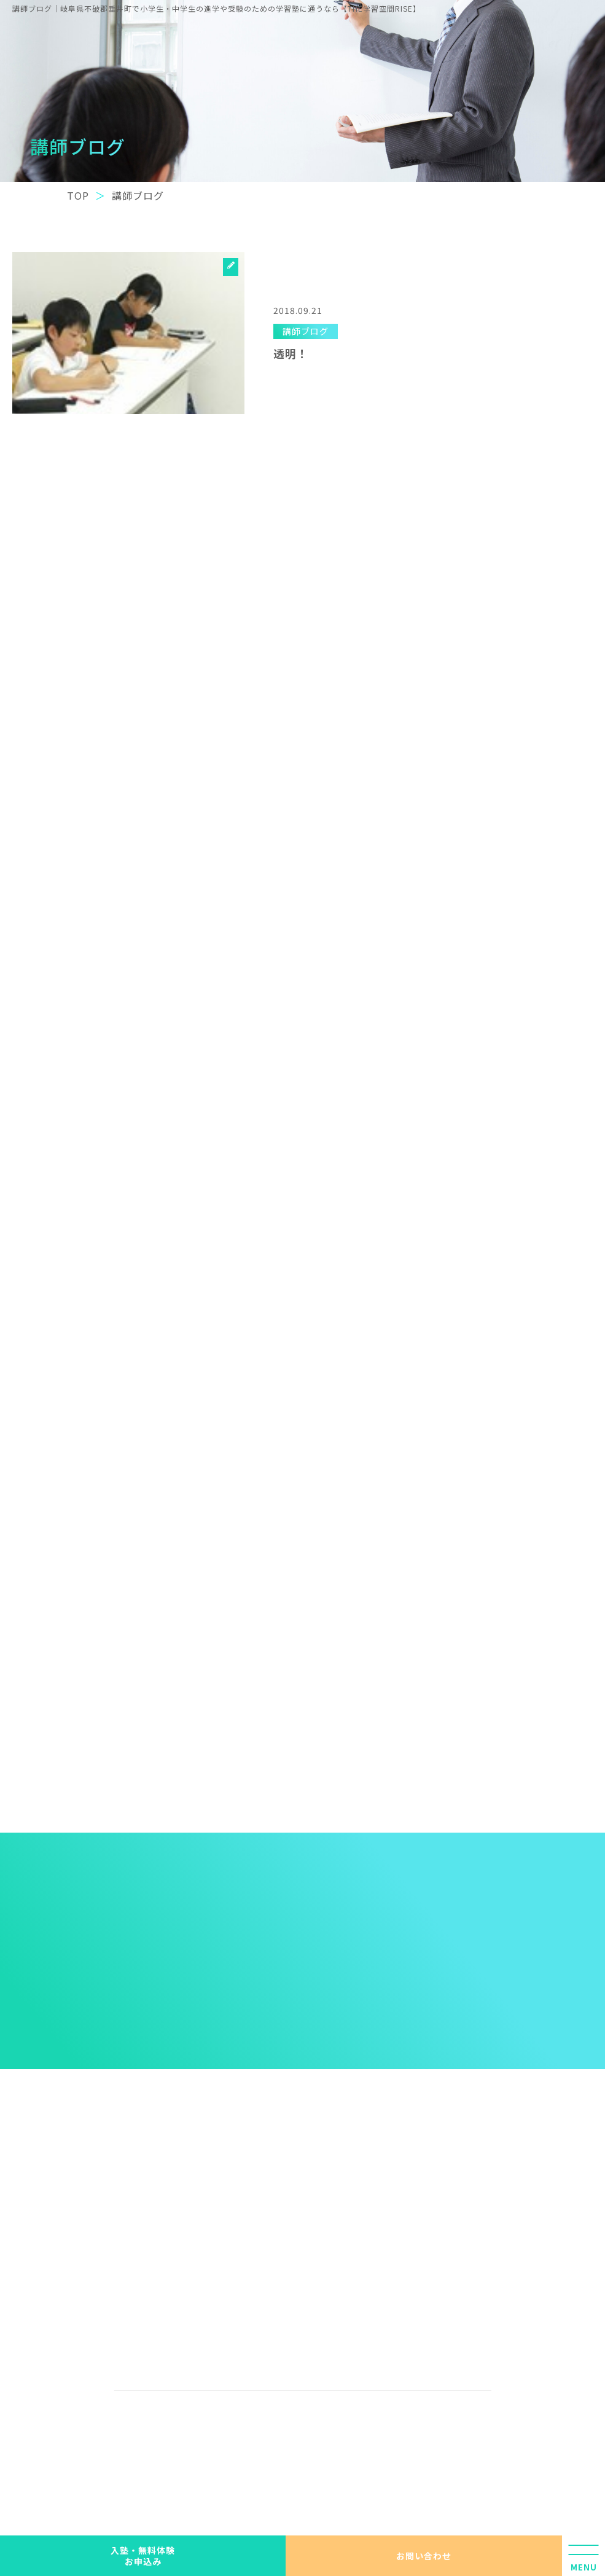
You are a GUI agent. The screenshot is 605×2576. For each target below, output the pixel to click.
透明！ (290, 353)
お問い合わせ (423, 2556)
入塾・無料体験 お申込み (143, 2555)
